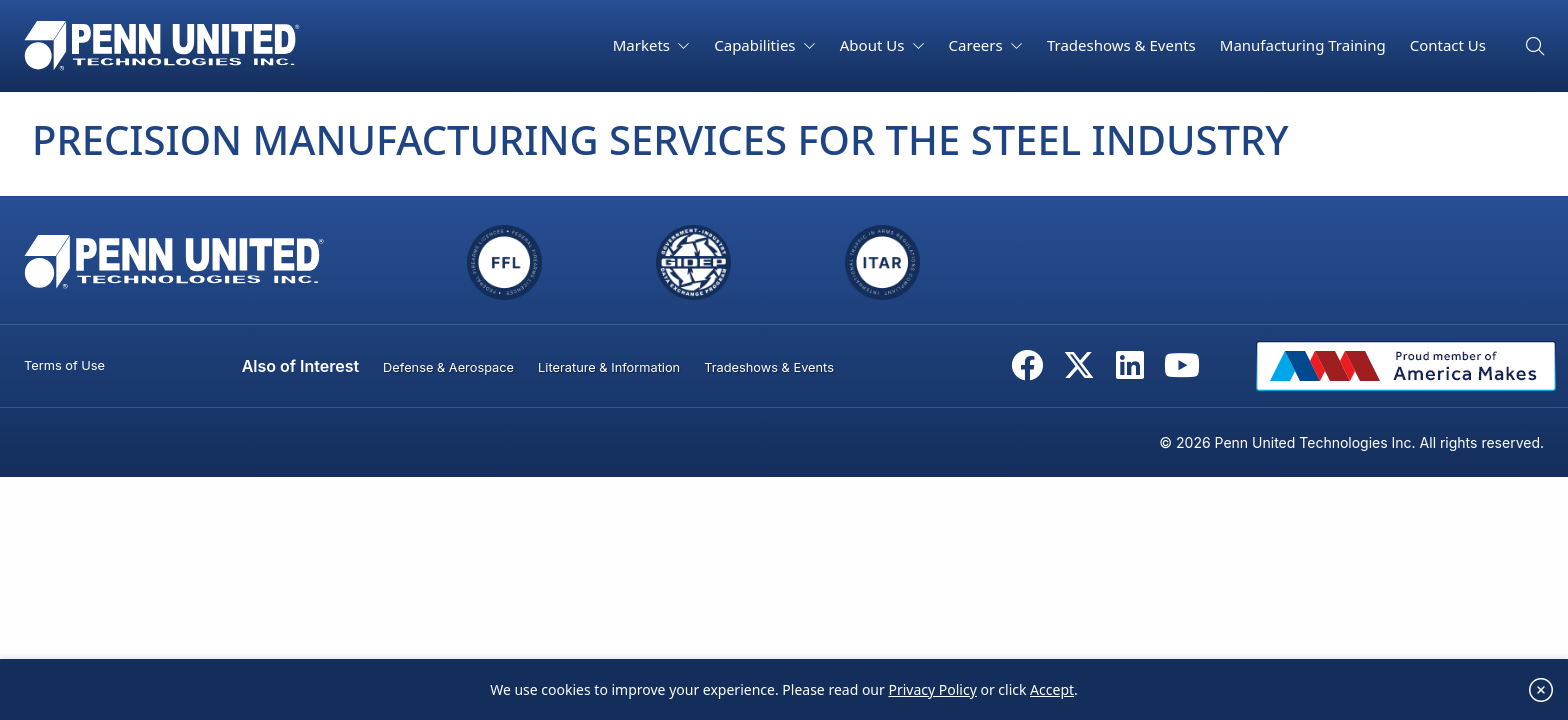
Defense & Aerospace (448, 367)
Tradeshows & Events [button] (1121, 45)
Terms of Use (64, 365)
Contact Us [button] (1448, 45)
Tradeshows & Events (769, 367)
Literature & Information (609, 367)
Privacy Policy (932, 697)
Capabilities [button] (756, 45)
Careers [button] (978, 45)
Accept (1052, 697)
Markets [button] (643, 45)
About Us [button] (874, 45)
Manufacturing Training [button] (1303, 45)
